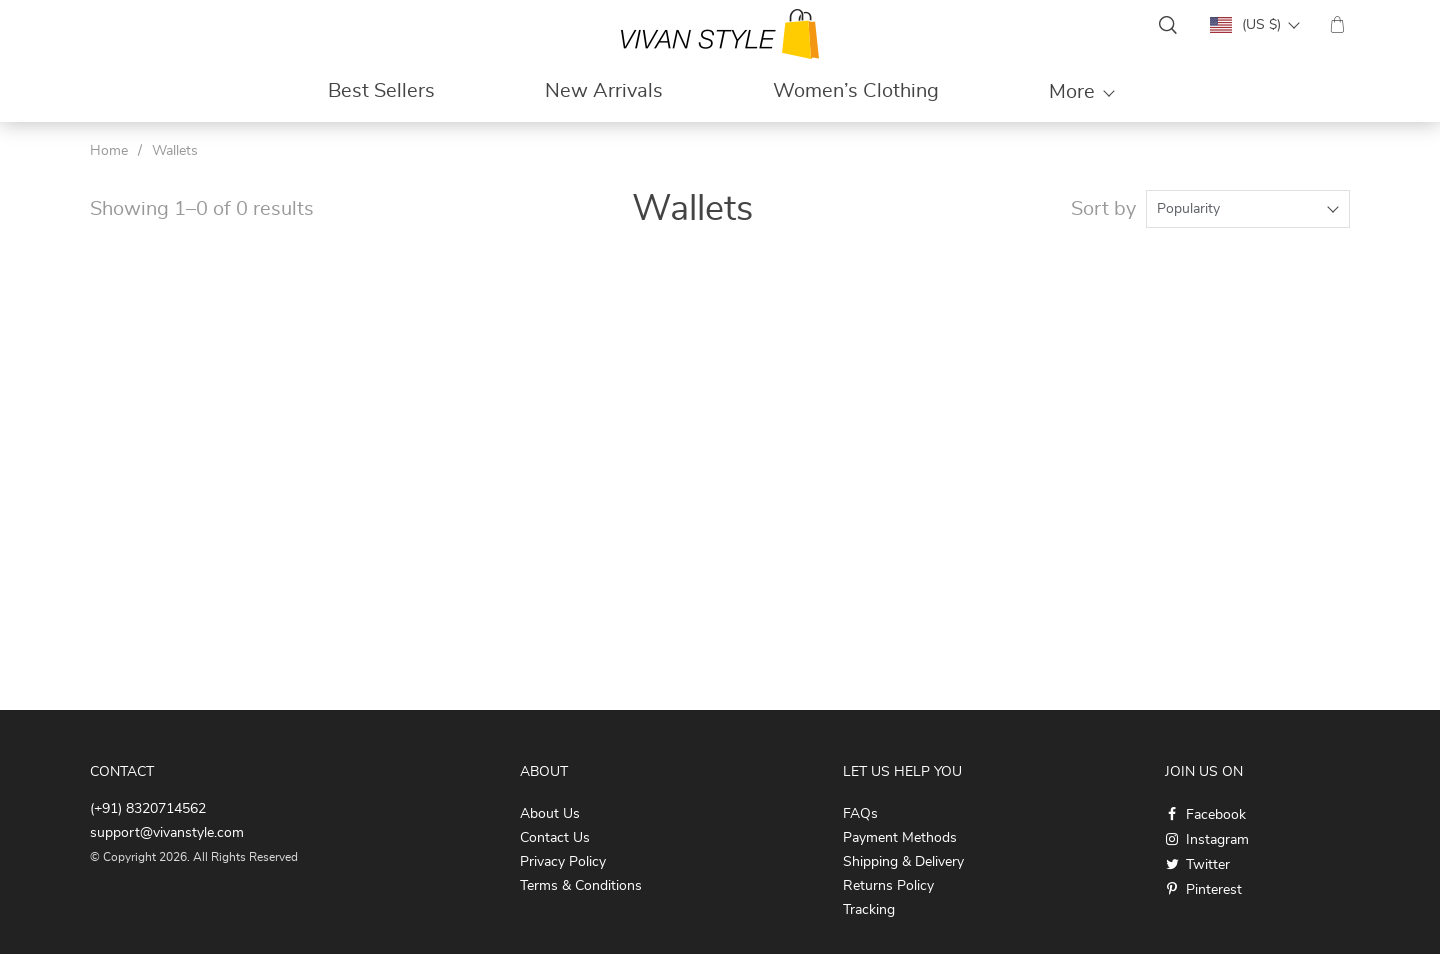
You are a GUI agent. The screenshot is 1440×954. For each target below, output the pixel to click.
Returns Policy (888, 886)
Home (109, 151)
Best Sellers (381, 91)
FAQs (860, 814)
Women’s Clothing (856, 91)
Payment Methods (900, 838)
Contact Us (555, 838)
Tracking (869, 910)
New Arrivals (604, 91)
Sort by (1103, 209)
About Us (550, 814)
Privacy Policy (563, 862)
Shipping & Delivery (903, 862)
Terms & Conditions (581, 886)
